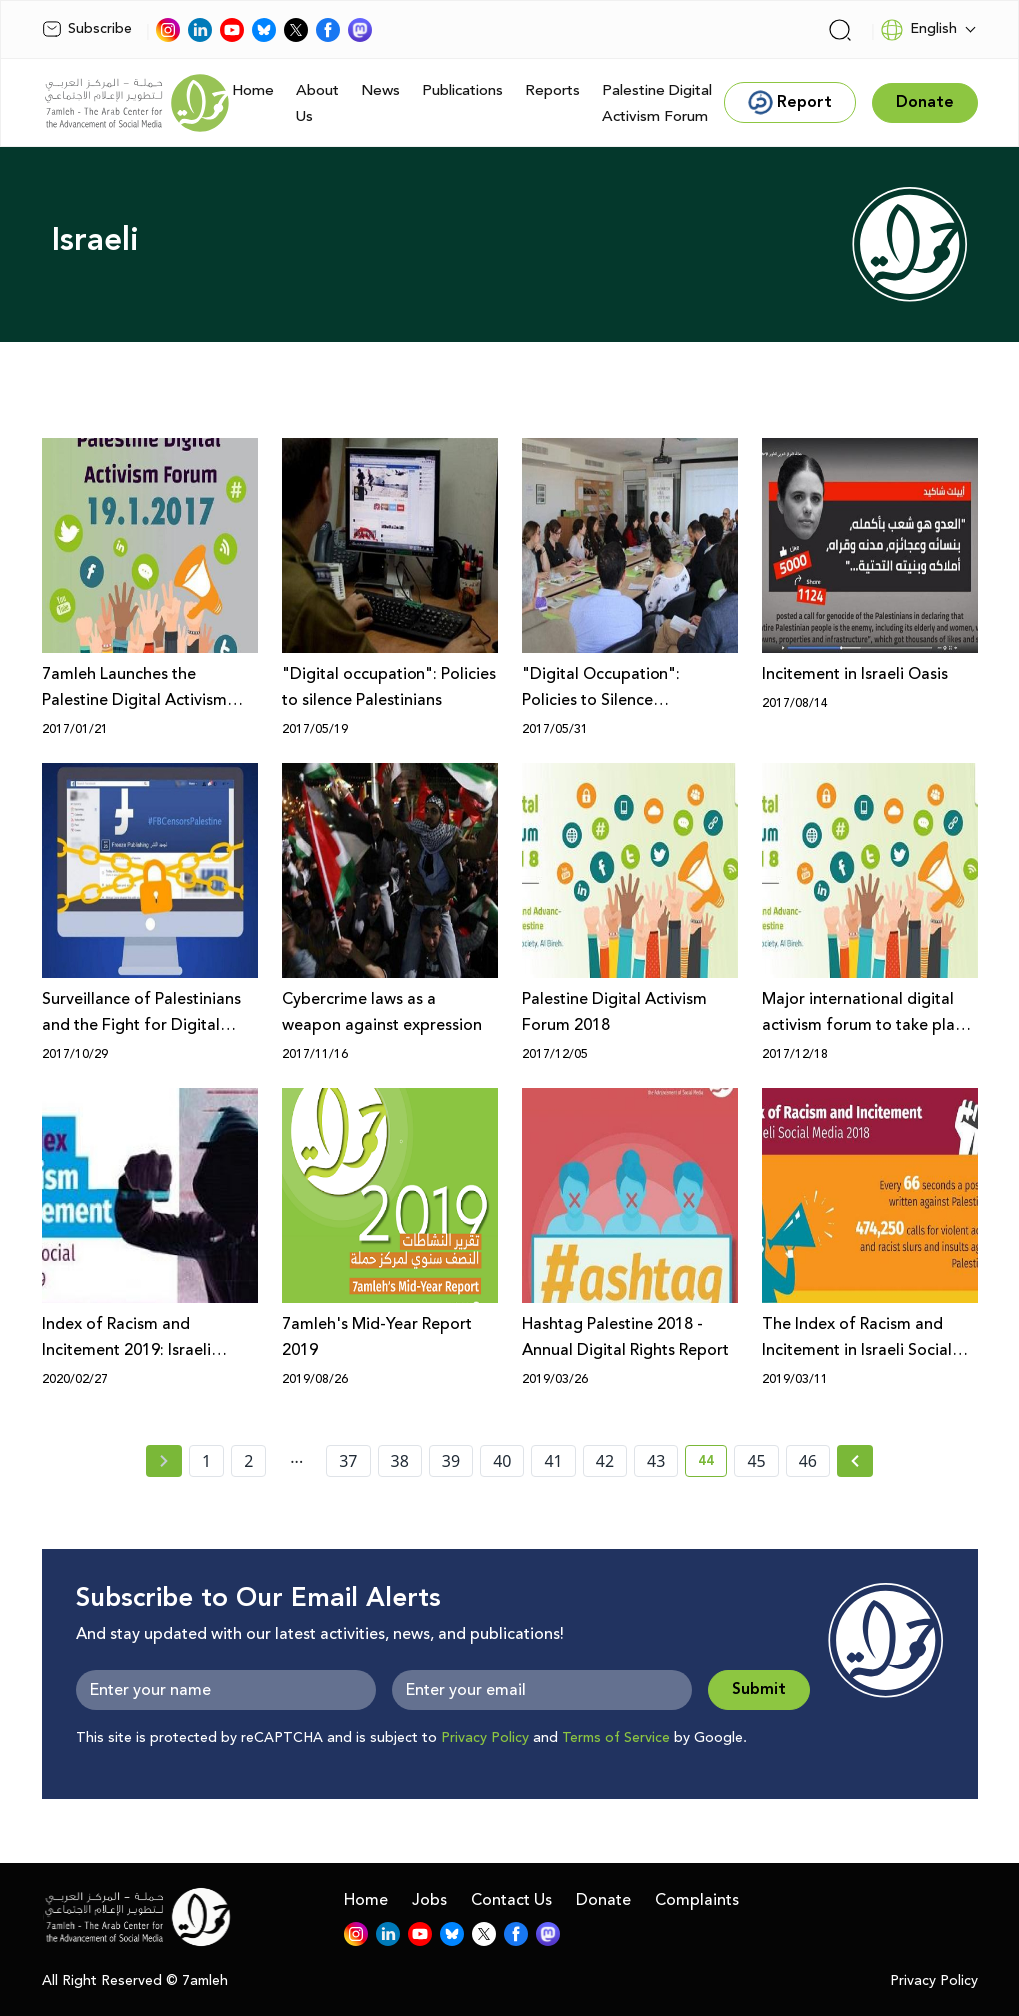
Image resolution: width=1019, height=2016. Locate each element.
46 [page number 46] (808, 1461)
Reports (552, 90)
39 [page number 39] (451, 1461)
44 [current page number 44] (712, 1464)
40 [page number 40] (502, 1461)
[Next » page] (855, 1461)
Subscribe (87, 29)
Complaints (697, 1900)
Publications (462, 90)
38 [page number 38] (400, 1461)
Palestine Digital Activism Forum (657, 103)
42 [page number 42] (605, 1461)
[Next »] (855, 1461)
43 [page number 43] (656, 1461)
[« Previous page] (164, 1461)
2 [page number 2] (248, 1461)
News (380, 90)
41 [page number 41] (553, 1461)
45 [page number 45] (756, 1461)
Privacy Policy (485, 1738)
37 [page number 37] (348, 1461)
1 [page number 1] (206, 1461)
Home (253, 90)
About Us (317, 103)
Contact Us (511, 1900)
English (918, 30)
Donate (603, 1900)
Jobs (429, 1900)
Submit (759, 1689)
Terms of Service (616, 1738)
